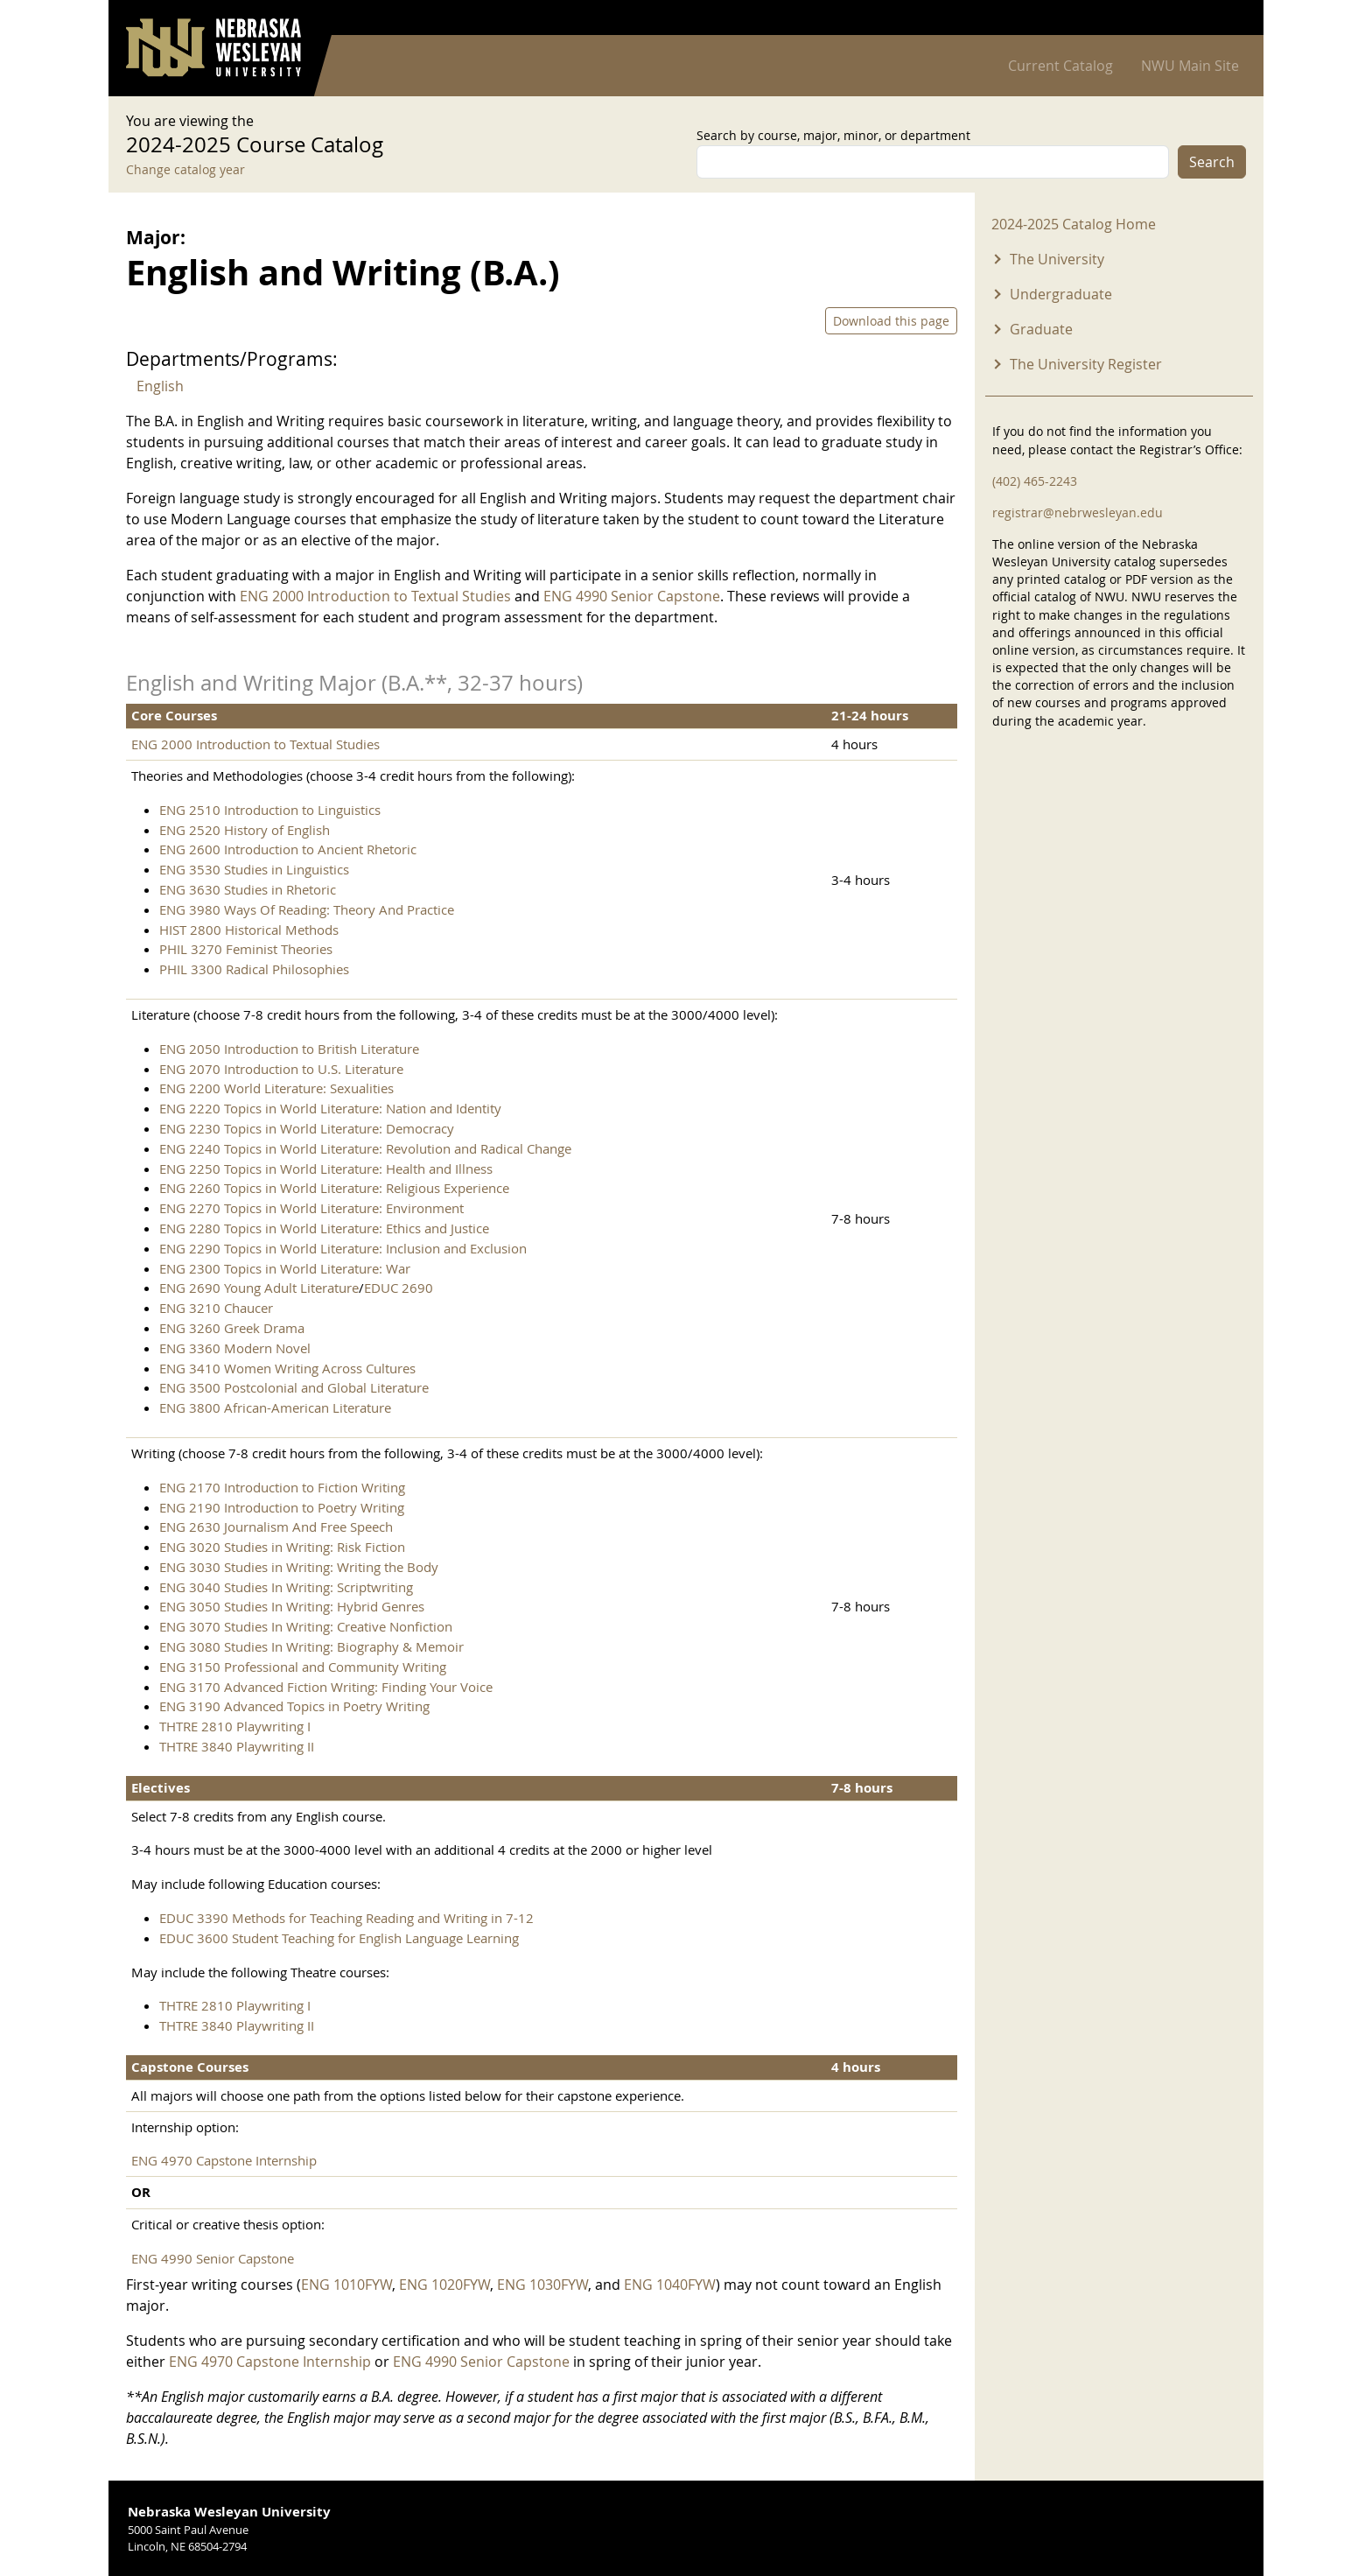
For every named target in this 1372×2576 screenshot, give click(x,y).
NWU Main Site (1190, 65)
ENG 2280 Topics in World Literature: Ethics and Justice (324, 1228)
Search (1212, 162)
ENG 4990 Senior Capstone (631, 596)
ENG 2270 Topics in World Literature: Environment (311, 1208)
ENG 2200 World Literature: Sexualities (276, 1088)
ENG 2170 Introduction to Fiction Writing (282, 1487)
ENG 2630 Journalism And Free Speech (276, 1526)
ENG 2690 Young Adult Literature (259, 1287)
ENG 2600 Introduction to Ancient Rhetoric (287, 849)
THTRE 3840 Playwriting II (236, 1746)
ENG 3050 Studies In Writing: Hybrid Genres (291, 1606)
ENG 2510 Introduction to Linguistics (270, 809)
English (160, 386)
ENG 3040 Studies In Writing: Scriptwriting (286, 1587)
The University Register (1086, 364)
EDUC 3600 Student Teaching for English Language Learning (339, 1938)
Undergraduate (1061, 294)
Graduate (1041, 329)
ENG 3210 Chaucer (216, 1307)
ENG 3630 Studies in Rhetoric (247, 889)
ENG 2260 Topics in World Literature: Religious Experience (334, 1188)
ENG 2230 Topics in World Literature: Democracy (306, 1128)
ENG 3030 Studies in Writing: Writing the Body (298, 1567)
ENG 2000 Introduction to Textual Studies (375, 596)
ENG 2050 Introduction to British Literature (289, 1048)
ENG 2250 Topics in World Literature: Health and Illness (326, 1168)
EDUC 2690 (398, 1287)
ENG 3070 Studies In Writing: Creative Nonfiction (305, 1626)
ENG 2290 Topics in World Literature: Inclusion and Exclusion (343, 1248)
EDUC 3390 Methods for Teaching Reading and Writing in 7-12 (346, 1918)
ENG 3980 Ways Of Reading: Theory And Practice (306, 909)
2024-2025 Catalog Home (1073, 224)
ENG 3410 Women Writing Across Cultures (287, 1368)
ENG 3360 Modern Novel (235, 1348)
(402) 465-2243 (1034, 481)
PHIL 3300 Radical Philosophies (254, 969)
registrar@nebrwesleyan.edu (1077, 512)
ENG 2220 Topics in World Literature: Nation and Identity (330, 1108)
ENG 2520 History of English (244, 830)
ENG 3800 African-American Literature (275, 1407)
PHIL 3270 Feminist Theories (245, 949)
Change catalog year (185, 169)
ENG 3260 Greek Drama (231, 1328)
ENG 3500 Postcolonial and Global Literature (294, 1387)
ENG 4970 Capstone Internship (224, 2160)
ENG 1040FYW (670, 2284)
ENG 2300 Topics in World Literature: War (284, 1268)
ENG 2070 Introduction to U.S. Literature (281, 1068)
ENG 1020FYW (444, 2284)
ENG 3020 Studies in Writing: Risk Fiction (282, 1546)
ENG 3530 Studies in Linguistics (254, 869)
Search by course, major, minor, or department (833, 135)
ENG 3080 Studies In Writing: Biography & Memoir (311, 1646)
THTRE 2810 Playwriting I (235, 1726)
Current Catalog (1060, 65)
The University (1057, 259)
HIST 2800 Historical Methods (249, 929)
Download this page (891, 320)
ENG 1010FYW (346, 2284)
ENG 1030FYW (542, 2284)
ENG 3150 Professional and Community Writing (302, 1666)
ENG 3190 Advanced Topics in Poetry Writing (294, 1706)
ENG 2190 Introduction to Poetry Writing (281, 1507)
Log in (1223, 18)
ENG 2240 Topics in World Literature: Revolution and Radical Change (365, 1148)
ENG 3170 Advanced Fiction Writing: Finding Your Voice (326, 1686)
